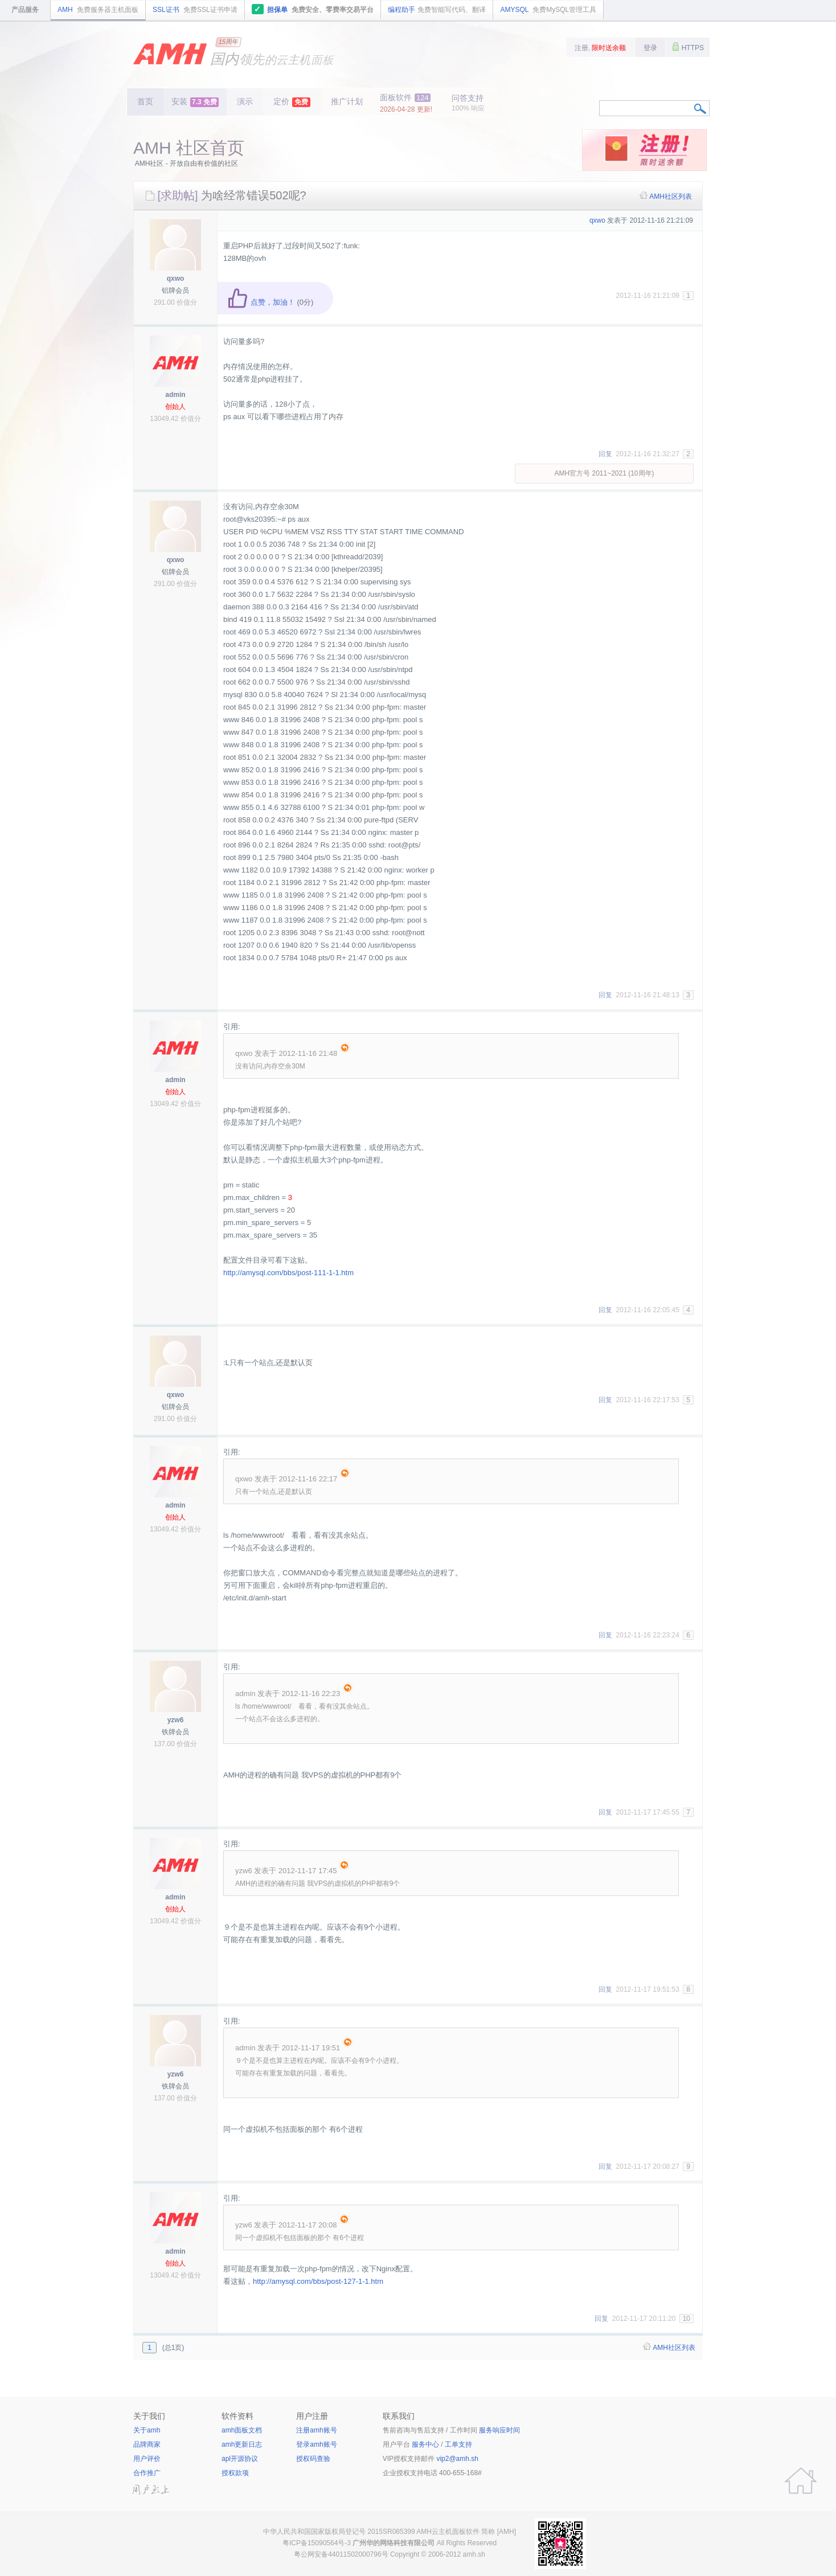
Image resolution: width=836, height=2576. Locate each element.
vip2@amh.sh (457, 2459)
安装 (195, 102)
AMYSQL (548, 10)
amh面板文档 (242, 2430)
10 (686, 2319)
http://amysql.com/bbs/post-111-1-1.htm (288, 1272)
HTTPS (688, 47)
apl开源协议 (240, 2459)
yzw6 (175, 1720)
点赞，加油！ (261, 302)
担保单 (313, 9)
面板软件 (406, 103)
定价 (291, 102)
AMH (98, 10)
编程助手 (437, 10)
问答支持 (468, 102)
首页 (145, 101)
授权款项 (235, 2473)
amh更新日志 (242, 2444)
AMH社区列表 (670, 196)
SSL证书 (195, 10)
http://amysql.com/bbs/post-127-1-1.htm (318, 2281)
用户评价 (147, 2459)
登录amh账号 (316, 2444)
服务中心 (425, 2444)
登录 (650, 48)
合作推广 (147, 2473)
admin (175, 395)
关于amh (146, 2430)
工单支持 (458, 2444)
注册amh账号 (316, 2430)
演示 (245, 101)
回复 (605, 454)
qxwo (176, 278)
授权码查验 (313, 2459)
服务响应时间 (499, 2430)
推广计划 (347, 101)
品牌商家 (147, 2444)
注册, (600, 48)
